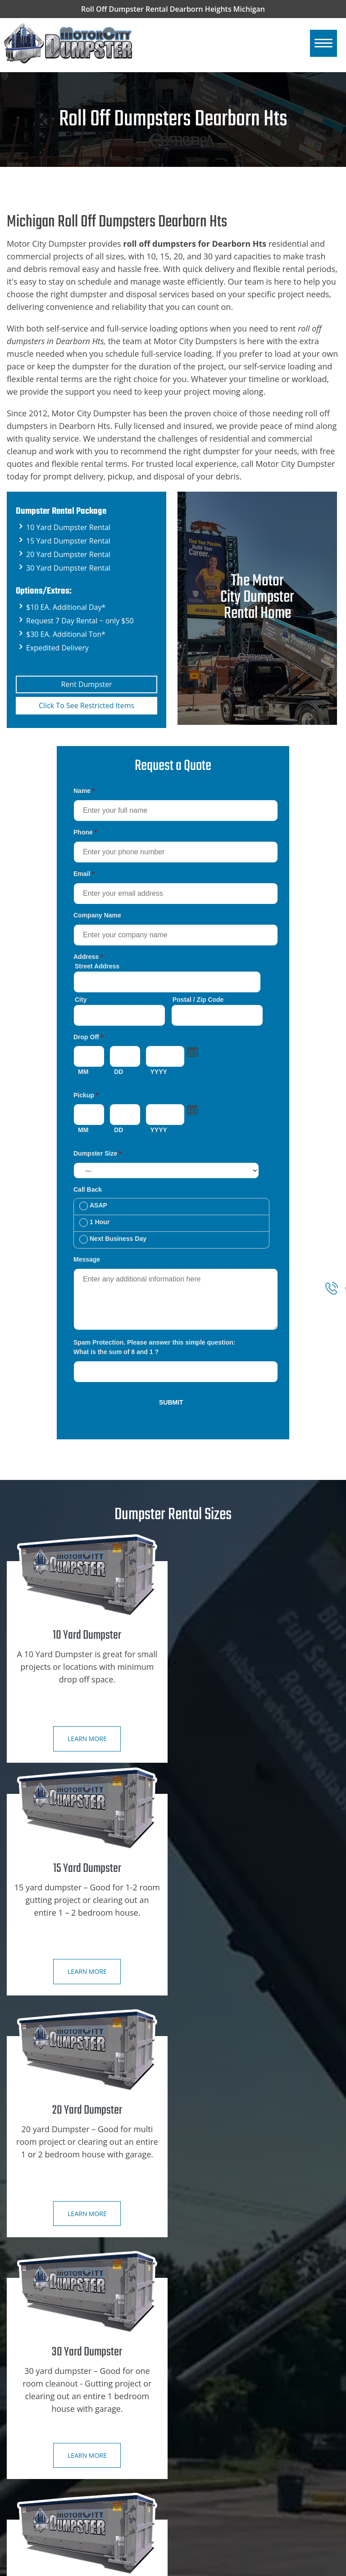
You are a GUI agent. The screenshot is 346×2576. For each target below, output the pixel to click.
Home (26, 2328)
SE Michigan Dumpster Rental (63, 2458)
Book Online (36, 2377)
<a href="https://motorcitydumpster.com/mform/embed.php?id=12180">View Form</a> (173, 1098)
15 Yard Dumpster (211, 2361)
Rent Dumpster (86, 684)
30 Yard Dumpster (211, 2393)
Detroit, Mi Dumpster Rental (61, 2491)
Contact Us (34, 2393)
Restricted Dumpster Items (225, 2410)
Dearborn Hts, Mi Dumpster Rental (71, 2507)
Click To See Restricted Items (87, 705)
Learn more (86, 1739)
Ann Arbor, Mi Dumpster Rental (66, 2474)
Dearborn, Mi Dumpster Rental (65, 2523)
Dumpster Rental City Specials (63, 2361)
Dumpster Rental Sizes (52, 2345)
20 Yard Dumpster (211, 2377)
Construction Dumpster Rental (230, 2328)
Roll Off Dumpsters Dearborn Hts (255, 2567)
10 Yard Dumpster (211, 2345)
